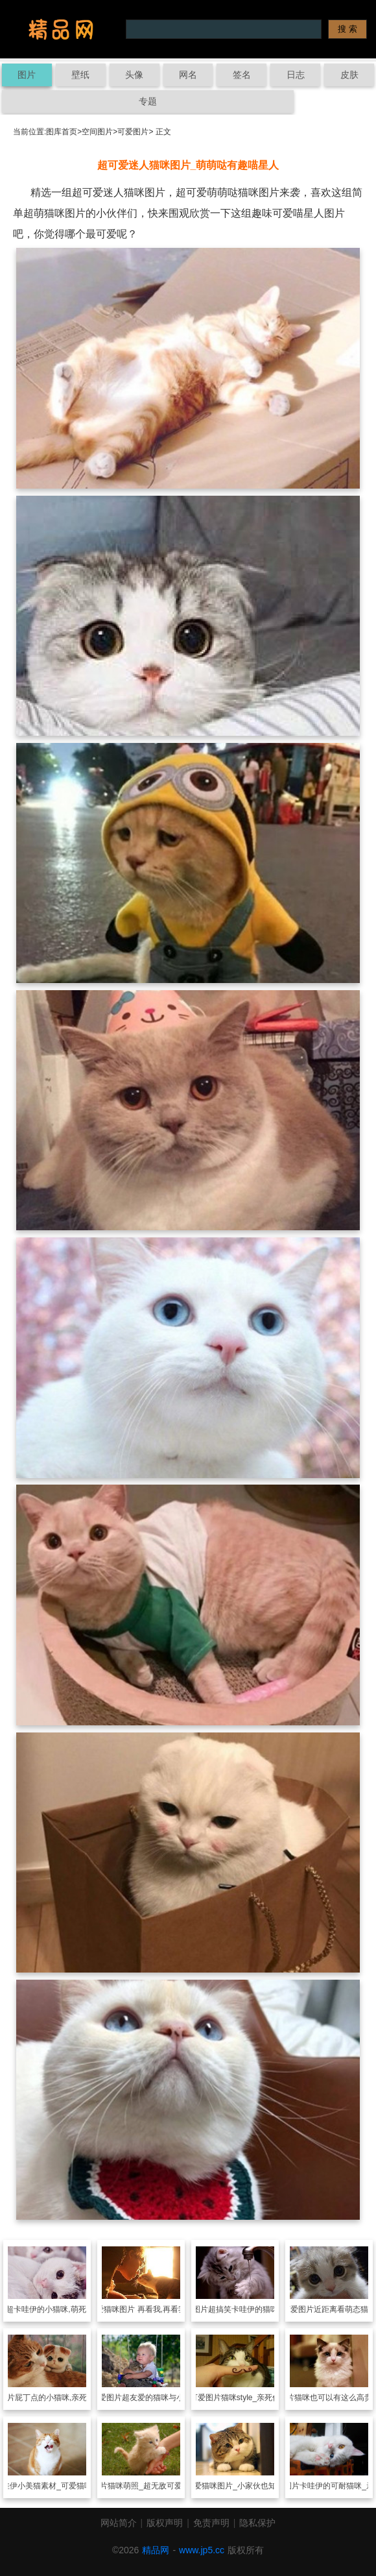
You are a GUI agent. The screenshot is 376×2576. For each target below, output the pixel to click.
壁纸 (80, 74)
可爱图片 (132, 131)
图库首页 (61, 131)
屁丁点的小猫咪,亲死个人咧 (62, 2397)
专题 (148, 101)
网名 (188, 74)
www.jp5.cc (201, 2550)
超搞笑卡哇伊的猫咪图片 (251, 2309)
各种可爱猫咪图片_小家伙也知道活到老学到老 (250, 2485)
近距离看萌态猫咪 (345, 2309)
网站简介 (118, 2523)
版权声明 (165, 2523)
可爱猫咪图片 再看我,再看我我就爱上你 (156, 2309)
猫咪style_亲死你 (250, 2397)
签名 (242, 74)
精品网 (155, 2550)
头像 (134, 74)
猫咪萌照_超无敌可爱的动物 (157, 2485)
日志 (296, 74)
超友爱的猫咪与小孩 (157, 2397)
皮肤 (349, 74)
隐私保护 (257, 2523)
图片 (27, 74)
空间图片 (97, 131)
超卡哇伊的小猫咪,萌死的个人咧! (62, 2309)
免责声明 (211, 2523)
